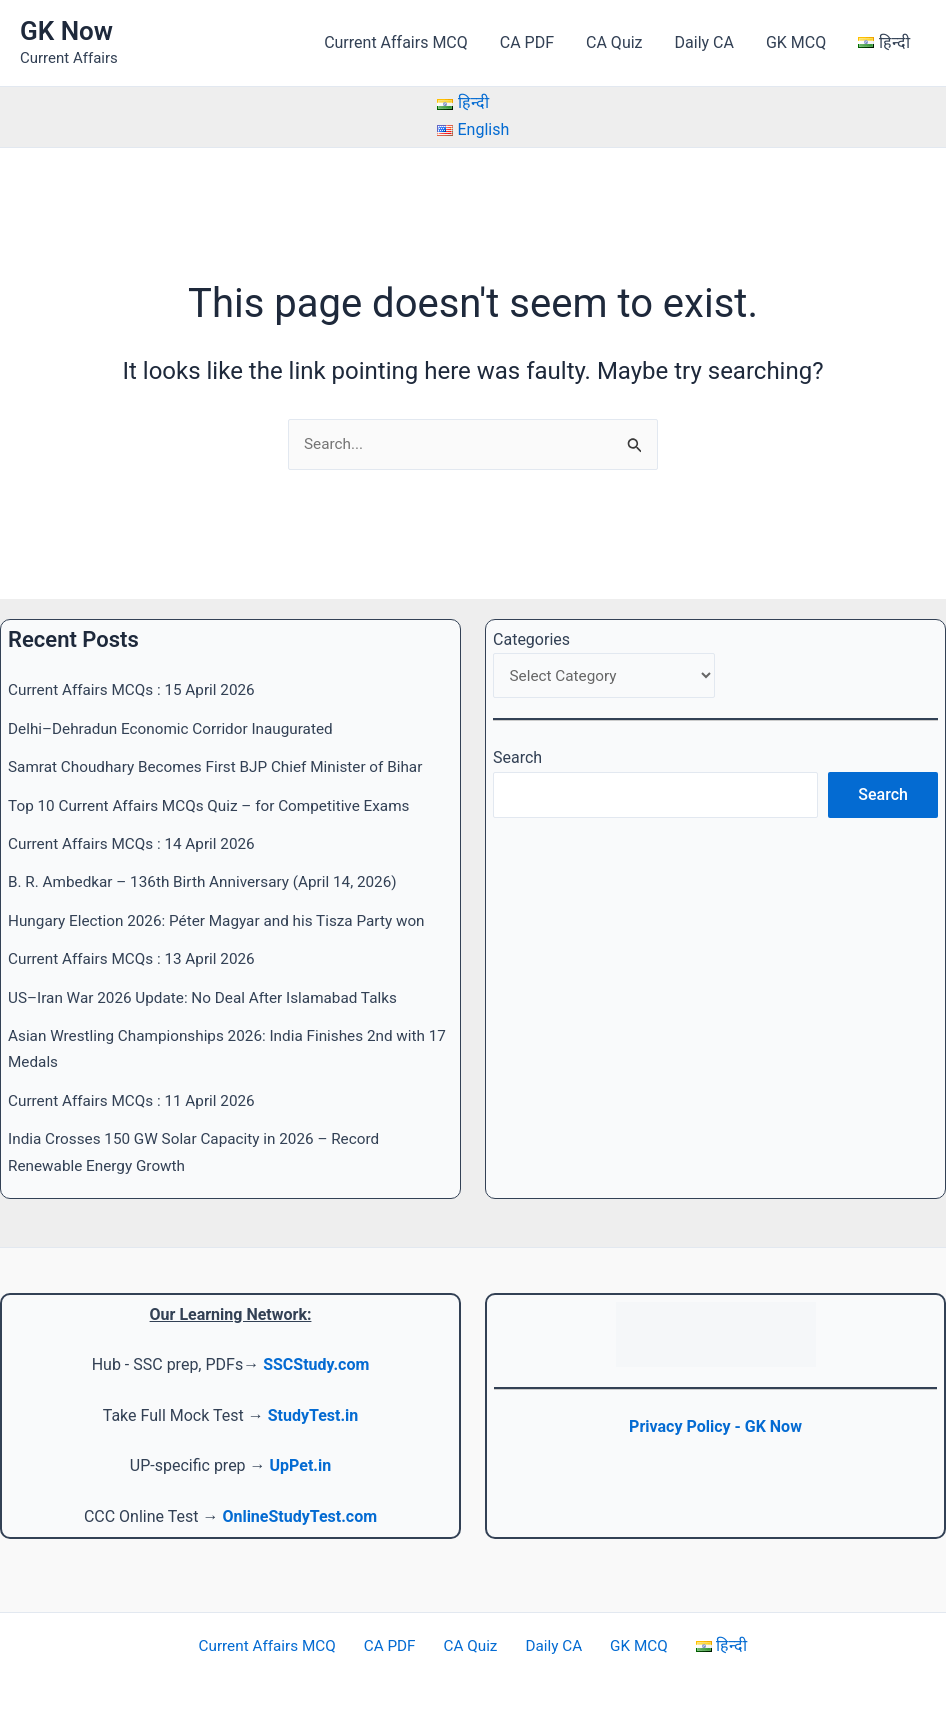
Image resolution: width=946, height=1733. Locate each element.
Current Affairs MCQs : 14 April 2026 (137, 843)
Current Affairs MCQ (396, 42)
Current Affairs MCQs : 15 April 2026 (137, 690)
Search (517, 760)
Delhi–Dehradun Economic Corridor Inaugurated (178, 728)
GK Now (66, 31)
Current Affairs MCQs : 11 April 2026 (137, 1100)
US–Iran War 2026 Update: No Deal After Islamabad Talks (211, 997)
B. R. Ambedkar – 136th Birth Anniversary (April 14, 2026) (211, 882)
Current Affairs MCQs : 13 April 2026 (137, 958)
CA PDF (527, 42)
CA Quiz (614, 42)
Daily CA (704, 42)
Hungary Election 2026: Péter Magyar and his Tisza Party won (226, 920)
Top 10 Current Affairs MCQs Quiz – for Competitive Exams (218, 805)
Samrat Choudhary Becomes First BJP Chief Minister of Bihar (225, 766)
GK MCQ (796, 42)
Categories (531, 639)
